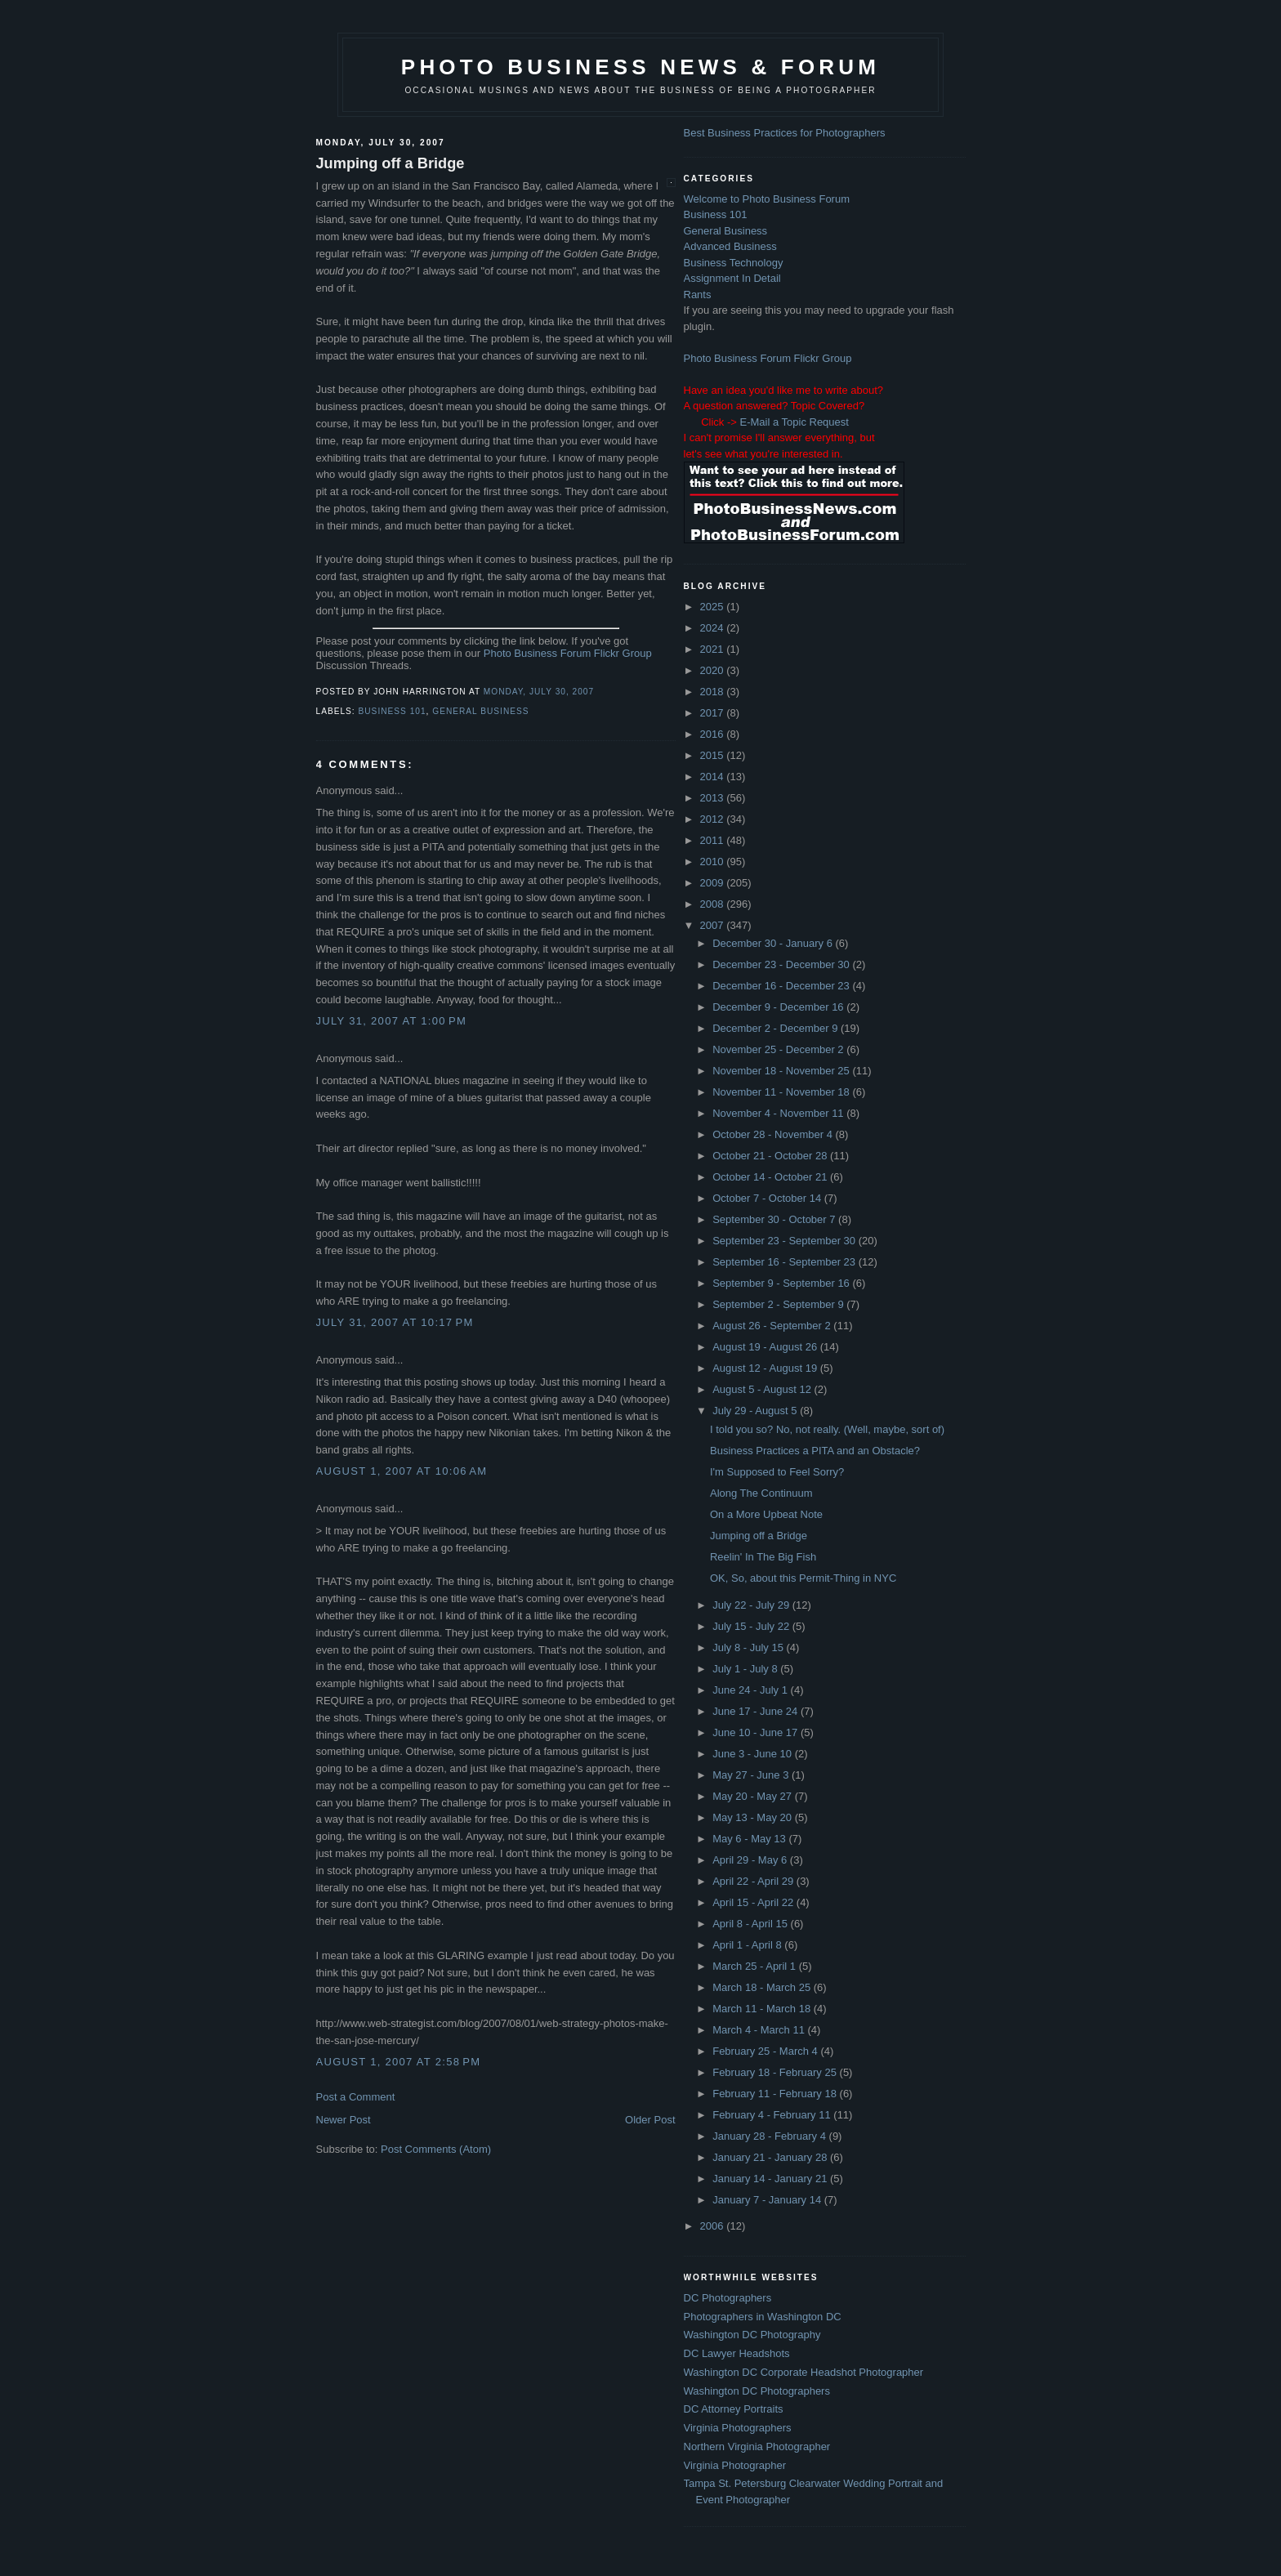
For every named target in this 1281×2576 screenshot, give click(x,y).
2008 (713, 904)
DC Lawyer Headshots (737, 2353)
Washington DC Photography (752, 2334)
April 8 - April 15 (751, 1923)
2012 (713, 819)
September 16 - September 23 (785, 1262)
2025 (713, 606)
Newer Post (343, 2120)
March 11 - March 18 (763, 2008)
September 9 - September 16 (782, 1283)
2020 (713, 670)
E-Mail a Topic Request (793, 422)
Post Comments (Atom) (436, 2149)
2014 (713, 776)
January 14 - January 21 (771, 2178)
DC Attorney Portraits (733, 2409)
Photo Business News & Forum (640, 67)
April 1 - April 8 (748, 1945)
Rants (698, 294)
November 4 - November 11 (779, 1113)
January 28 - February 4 (770, 2136)
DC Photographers (728, 2298)
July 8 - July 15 (749, 1647)
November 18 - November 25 (782, 1071)
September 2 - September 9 (779, 1304)
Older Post (650, 2120)
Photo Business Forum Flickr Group (568, 653)
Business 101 (392, 711)
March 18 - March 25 (763, 1987)
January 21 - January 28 (771, 2157)
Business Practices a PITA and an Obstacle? (815, 1450)
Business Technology (733, 263)
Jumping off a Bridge (390, 163)
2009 (713, 883)
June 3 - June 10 (753, 1754)
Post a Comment (355, 2097)
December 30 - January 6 (773, 943)
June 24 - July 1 (751, 1690)
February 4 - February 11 (772, 2115)
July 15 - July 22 (752, 1626)
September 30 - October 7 (775, 1219)
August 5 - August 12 (763, 1389)
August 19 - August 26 (766, 1347)
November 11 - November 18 (782, 1092)
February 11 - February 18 (775, 2093)
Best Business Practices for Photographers (785, 133)
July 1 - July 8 (746, 1669)
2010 (713, 861)
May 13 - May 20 (753, 1817)
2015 (713, 755)
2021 (713, 649)
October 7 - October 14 (768, 1198)
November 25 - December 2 (779, 1049)
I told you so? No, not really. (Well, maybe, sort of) (827, 1429)
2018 (713, 691)
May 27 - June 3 (752, 1775)
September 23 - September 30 (785, 1240)
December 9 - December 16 (779, 1007)
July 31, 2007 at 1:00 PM (391, 1021)
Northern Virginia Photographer (757, 2446)
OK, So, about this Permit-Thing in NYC (803, 1578)
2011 (713, 840)
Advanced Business (730, 246)
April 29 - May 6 (751, 1860)
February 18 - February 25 (775, 2072)
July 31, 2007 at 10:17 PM (395, 1322)
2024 (713, 628)
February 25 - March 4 (766, 2051)
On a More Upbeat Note (766, 1514)
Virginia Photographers (738, 2428)
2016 (713, 734)
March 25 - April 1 (755, 1966)
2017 (713, 713)
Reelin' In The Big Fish (763, 1557)
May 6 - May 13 (750, 1839)
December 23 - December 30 (782, 964)
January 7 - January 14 (768, 2200)
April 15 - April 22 (754, 1902)
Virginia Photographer (735, 2465)
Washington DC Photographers (757, 2391)
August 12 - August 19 (766, 1368)
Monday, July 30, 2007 (539, 691)
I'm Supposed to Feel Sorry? (777, 1472)
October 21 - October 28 (771, 1156)
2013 (713, 798)
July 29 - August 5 (756, 1410)
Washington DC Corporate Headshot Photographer (804, 2372)
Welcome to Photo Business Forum (767, 199)
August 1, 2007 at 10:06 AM (402, 1471)
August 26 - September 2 (772, 1325)
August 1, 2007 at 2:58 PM (398, 2062)
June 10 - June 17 (756, 1732)
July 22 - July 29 (752, 1605)
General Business (480, 711)
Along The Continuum (761, 1493)
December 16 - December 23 (782, 986)
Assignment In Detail (732, 278)
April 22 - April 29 (754, 1881)
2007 (713, 925)
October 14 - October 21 (771, 1177)
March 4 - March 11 (759, 2030)
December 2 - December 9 (776, 1028)
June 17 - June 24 (756, 1711)
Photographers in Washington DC (762, 2316)
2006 (713, 2226)
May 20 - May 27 (753, 1796)
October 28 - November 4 (773, 1134)
